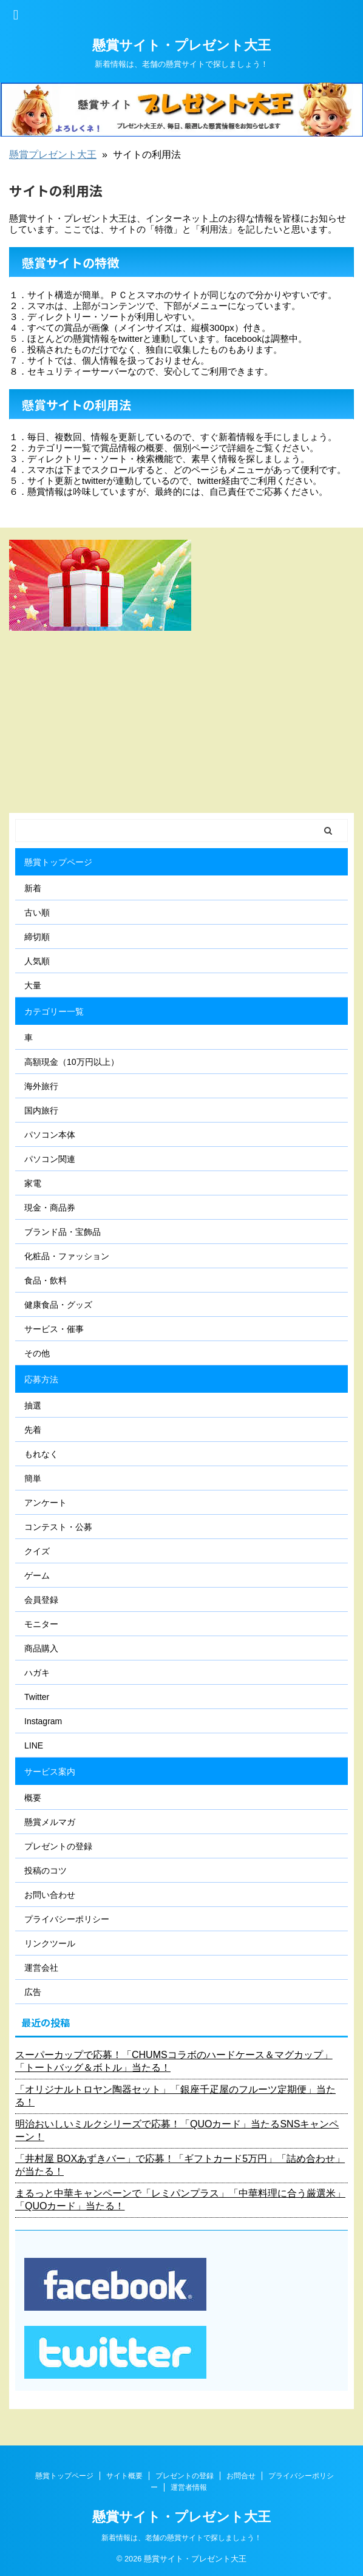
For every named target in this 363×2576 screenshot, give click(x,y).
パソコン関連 (49, 1159)
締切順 (37, 937)
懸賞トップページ (58, 862)
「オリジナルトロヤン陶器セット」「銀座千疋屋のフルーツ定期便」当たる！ (175, 2095)
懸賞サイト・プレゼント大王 (181, 45)
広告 (32, 1992)
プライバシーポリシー (66, 1919)
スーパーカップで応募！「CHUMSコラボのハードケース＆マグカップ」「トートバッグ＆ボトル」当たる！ (174, 2061)
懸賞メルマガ (49, 1822)
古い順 (37, 912)
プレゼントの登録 (58, 1846)
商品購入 (41, 1648)
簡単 (32, 1478)
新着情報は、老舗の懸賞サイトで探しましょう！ (181, 2538)
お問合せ (241, 2476)
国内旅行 (41, 1110)
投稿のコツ (45, 1870)
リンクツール (49, 1943)
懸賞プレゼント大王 (53, 154)
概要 (32, 1798)
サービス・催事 (54, 1329)
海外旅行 (41, 1086)
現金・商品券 (49, 1207)
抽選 (32, 1405)
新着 (32, 888)
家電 (32, 1183)
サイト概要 (124, 2476)
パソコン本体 (49, 1135)
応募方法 (41, 1379)
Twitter (36, 1697)
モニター (41, 1624)
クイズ (37, 1551)
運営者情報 (189, 2487)
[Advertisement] (181, 722)
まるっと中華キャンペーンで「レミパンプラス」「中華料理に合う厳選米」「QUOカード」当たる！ (180, 2199)
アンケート (45, 1502)
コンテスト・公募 (58, 1527)
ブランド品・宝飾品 (62, 1232)
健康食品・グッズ (58, 1305)
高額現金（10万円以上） (71, 1062)
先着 (32, 1430)
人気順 (37, 961)
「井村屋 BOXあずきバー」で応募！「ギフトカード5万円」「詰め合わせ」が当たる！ (180, 2165)
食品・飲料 (45, 1280)
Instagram (43, 1721)
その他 (37, 1353)
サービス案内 (49, 1771)
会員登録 (41, 1600)
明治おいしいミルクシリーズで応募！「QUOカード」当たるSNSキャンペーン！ (177, 2130)
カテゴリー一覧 (54, 1011)
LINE (33, 1745)
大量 (32, 985)
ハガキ (37, 1672)
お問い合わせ (49, 1895)
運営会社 (41, 1968)
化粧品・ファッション (66, 1256)
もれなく (41, 1454)
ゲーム (37, 1575)
